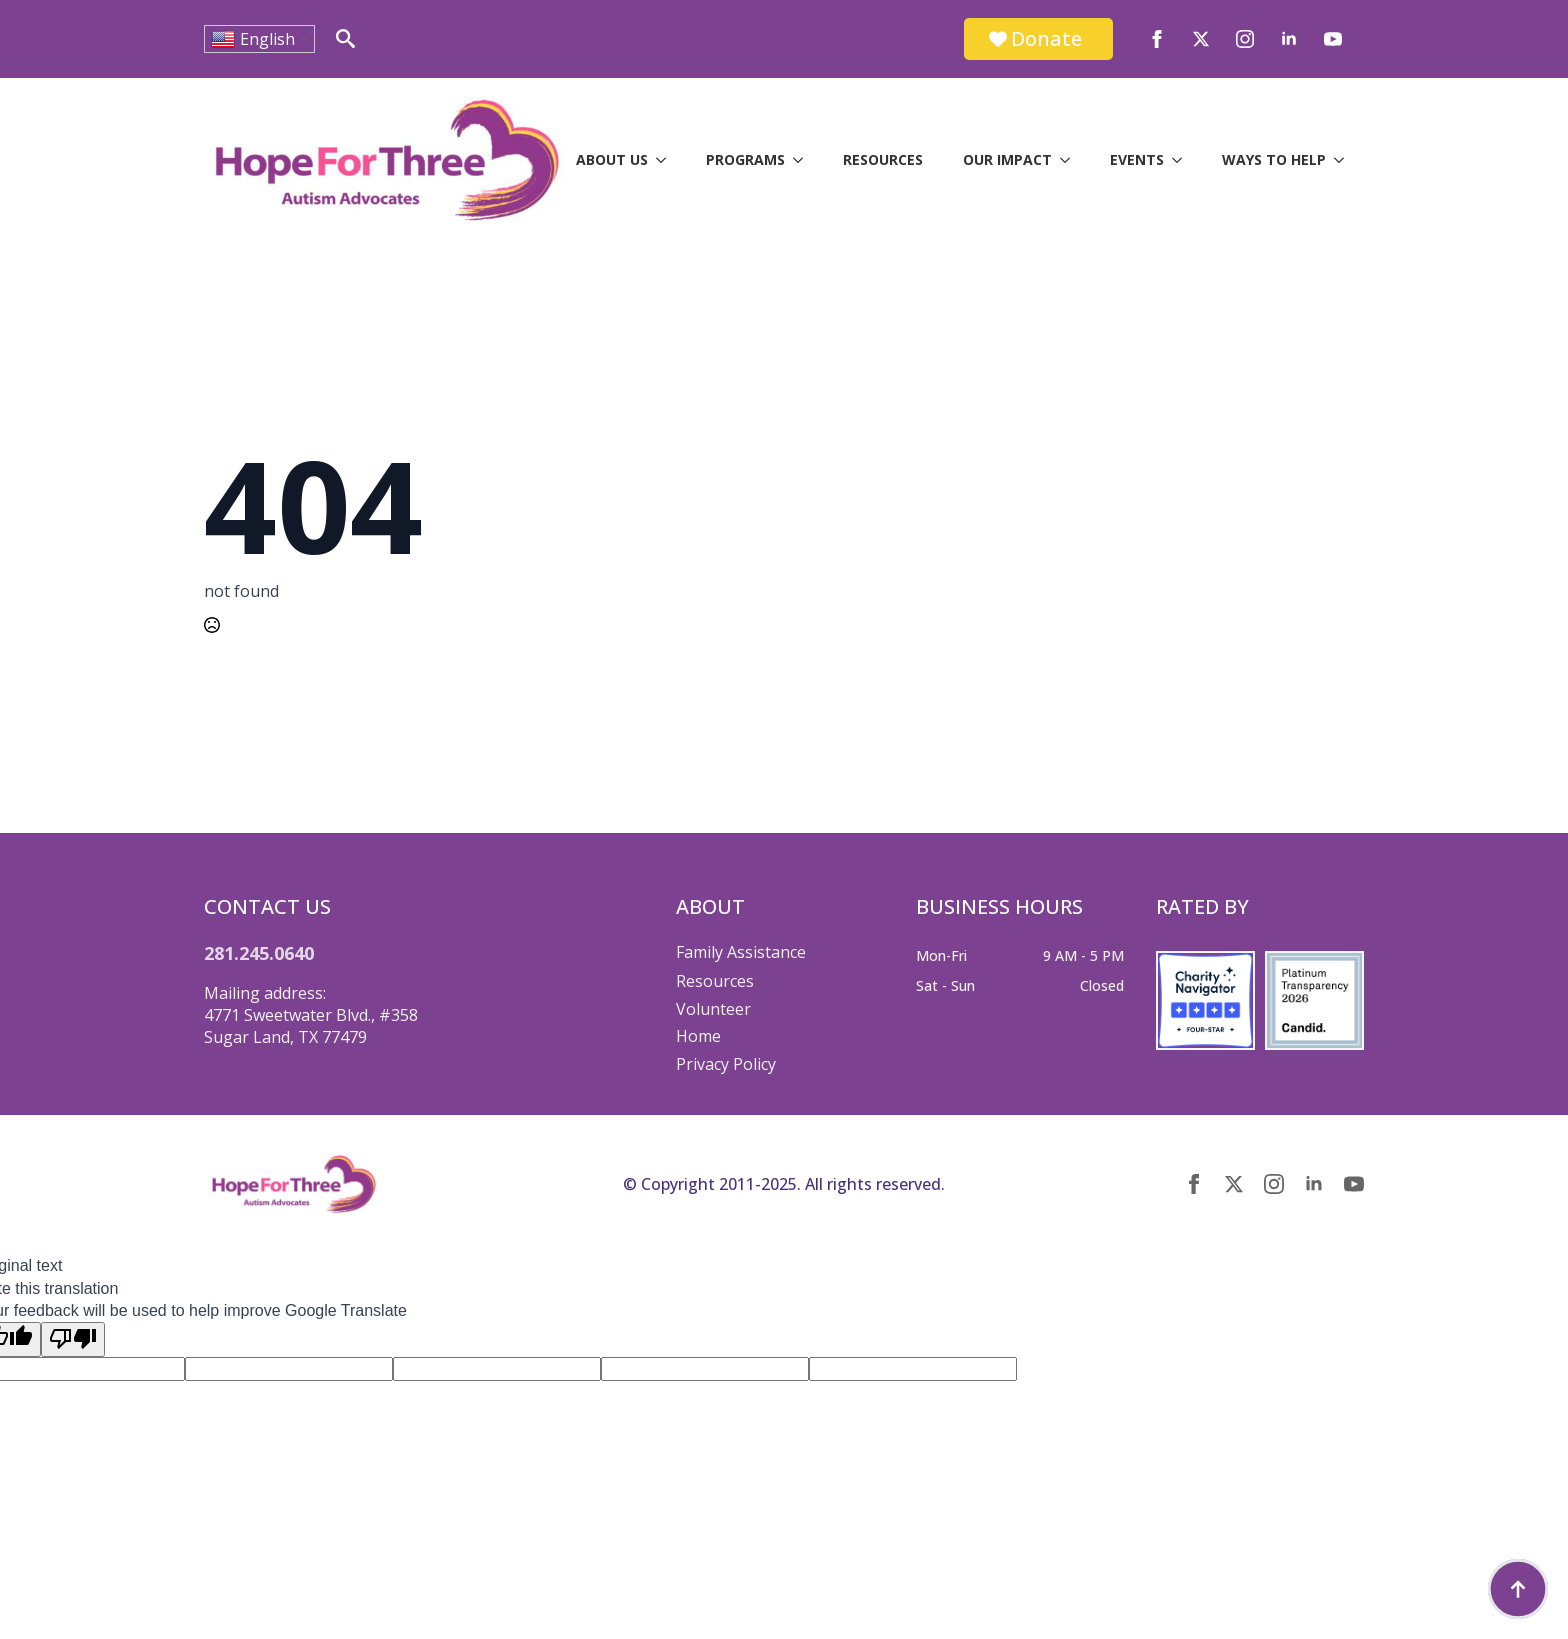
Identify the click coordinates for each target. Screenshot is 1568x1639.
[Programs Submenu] (804, 160)
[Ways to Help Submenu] (1345, 160)
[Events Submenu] (1183, 160)
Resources (883, 159)
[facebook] (1157, 39)
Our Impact (1007, 159)
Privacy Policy (726, 1064)
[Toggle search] (345, 38)
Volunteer (713, 1009)
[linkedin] (1289, 39)
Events (1137, 159)
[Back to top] (1518, 1589)
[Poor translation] (73, 1339)
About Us (612, 159)
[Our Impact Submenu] (1071, 160)
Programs (745, 159)
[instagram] (1245, 39)
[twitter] (1201, 39)
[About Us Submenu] (667, 160)
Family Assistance (741, 952)
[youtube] (1333, 39)
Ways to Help (1274, 159)
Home (698, 1036)
